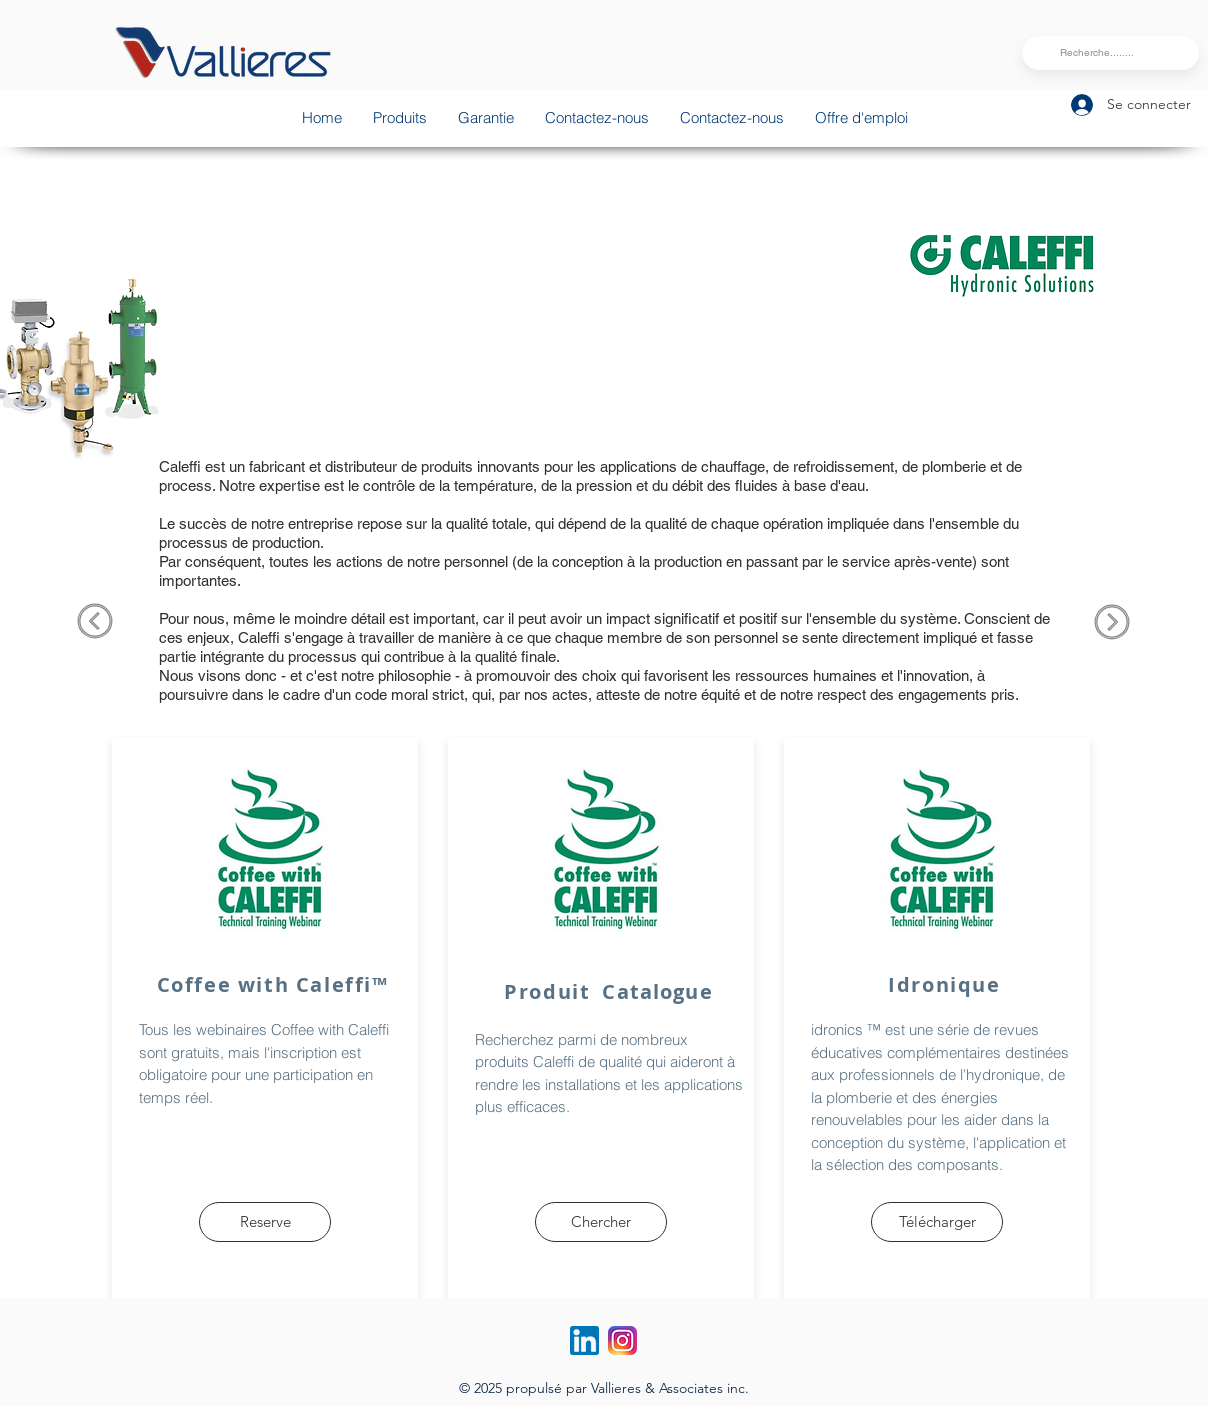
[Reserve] (265, 1222)
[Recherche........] (1108, 53)
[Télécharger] (937, 1222)
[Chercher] (601, 1222)
